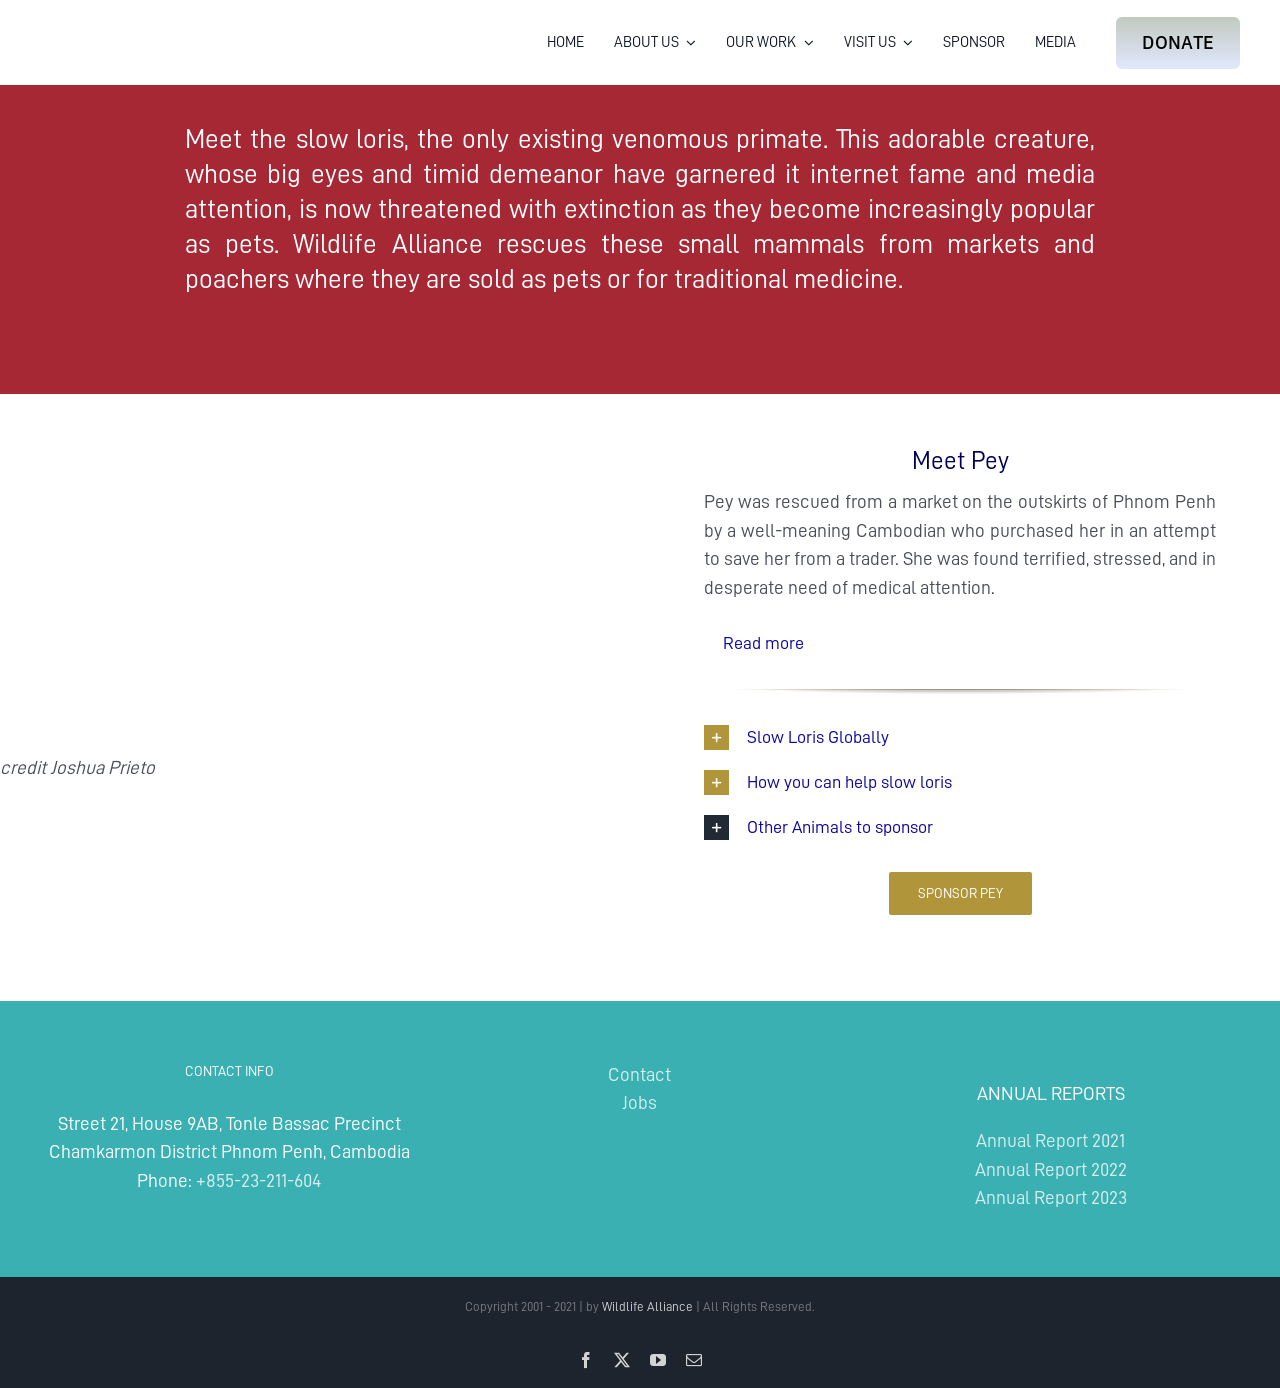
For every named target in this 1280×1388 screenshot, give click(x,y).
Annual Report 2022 (1051, 1169)
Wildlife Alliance (647, 1306)
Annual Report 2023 (1051, 1197)
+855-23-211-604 (258, 1180)
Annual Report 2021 (1050, 1140)
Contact (639, 1074)
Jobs (639, 1102)
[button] (960, 643)
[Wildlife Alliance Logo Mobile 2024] (102, 25)
